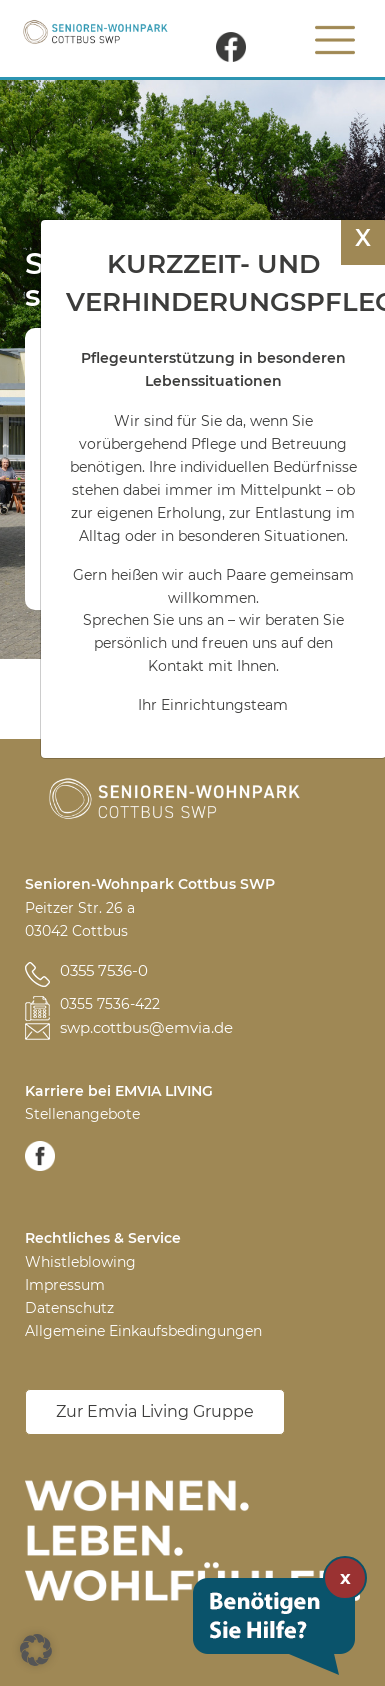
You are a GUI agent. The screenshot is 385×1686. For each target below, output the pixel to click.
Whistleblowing (80, 1262)
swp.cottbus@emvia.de (146, 1027)
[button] (36, 1650)
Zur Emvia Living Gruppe (155, 1411)
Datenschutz (69, 1308)
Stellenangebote (82, 1114)
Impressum (65, 1285)
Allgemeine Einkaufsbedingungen (143, 1331)
